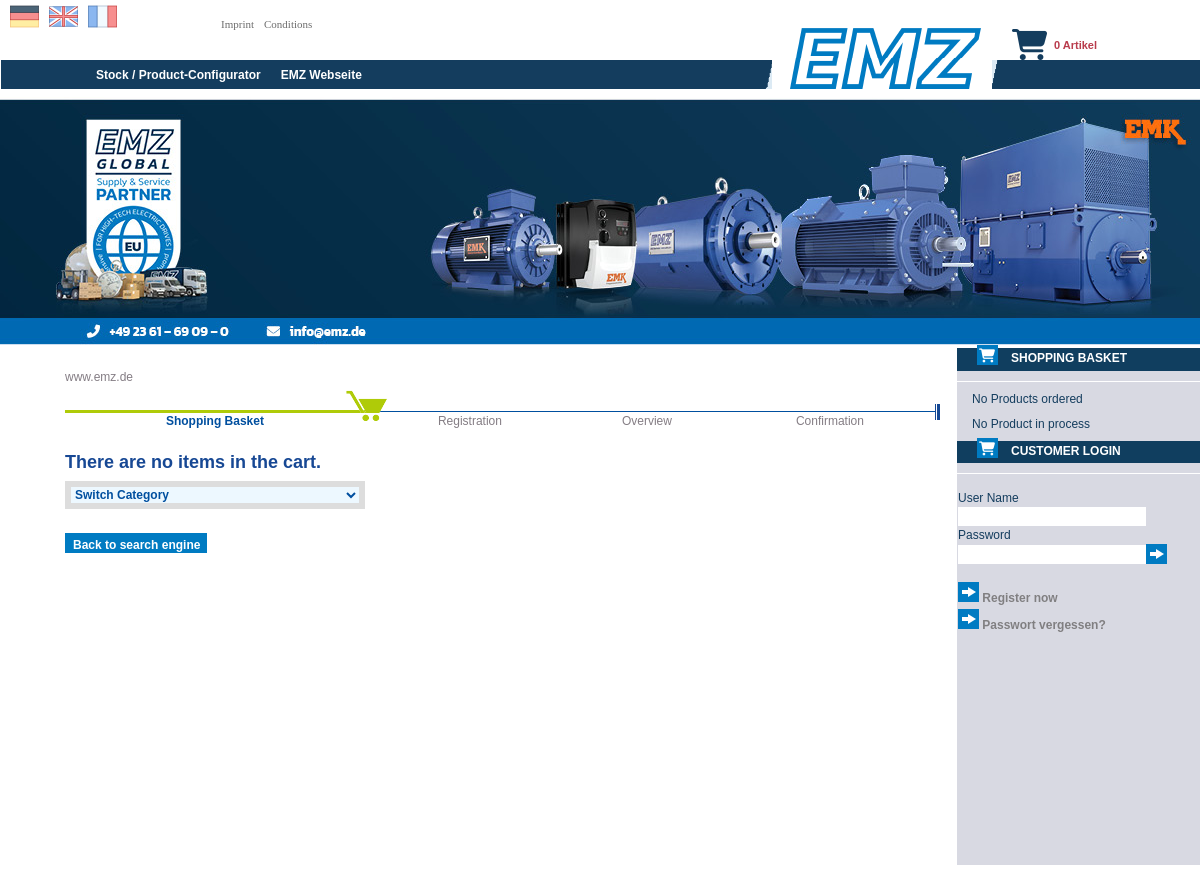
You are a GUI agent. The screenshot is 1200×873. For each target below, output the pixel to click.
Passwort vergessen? (1043, 625)
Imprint (237, 24)
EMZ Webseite (321, 75)
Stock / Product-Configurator (178, 75)
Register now (1019, 598)
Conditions (288, 24)
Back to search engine (136, 545)
